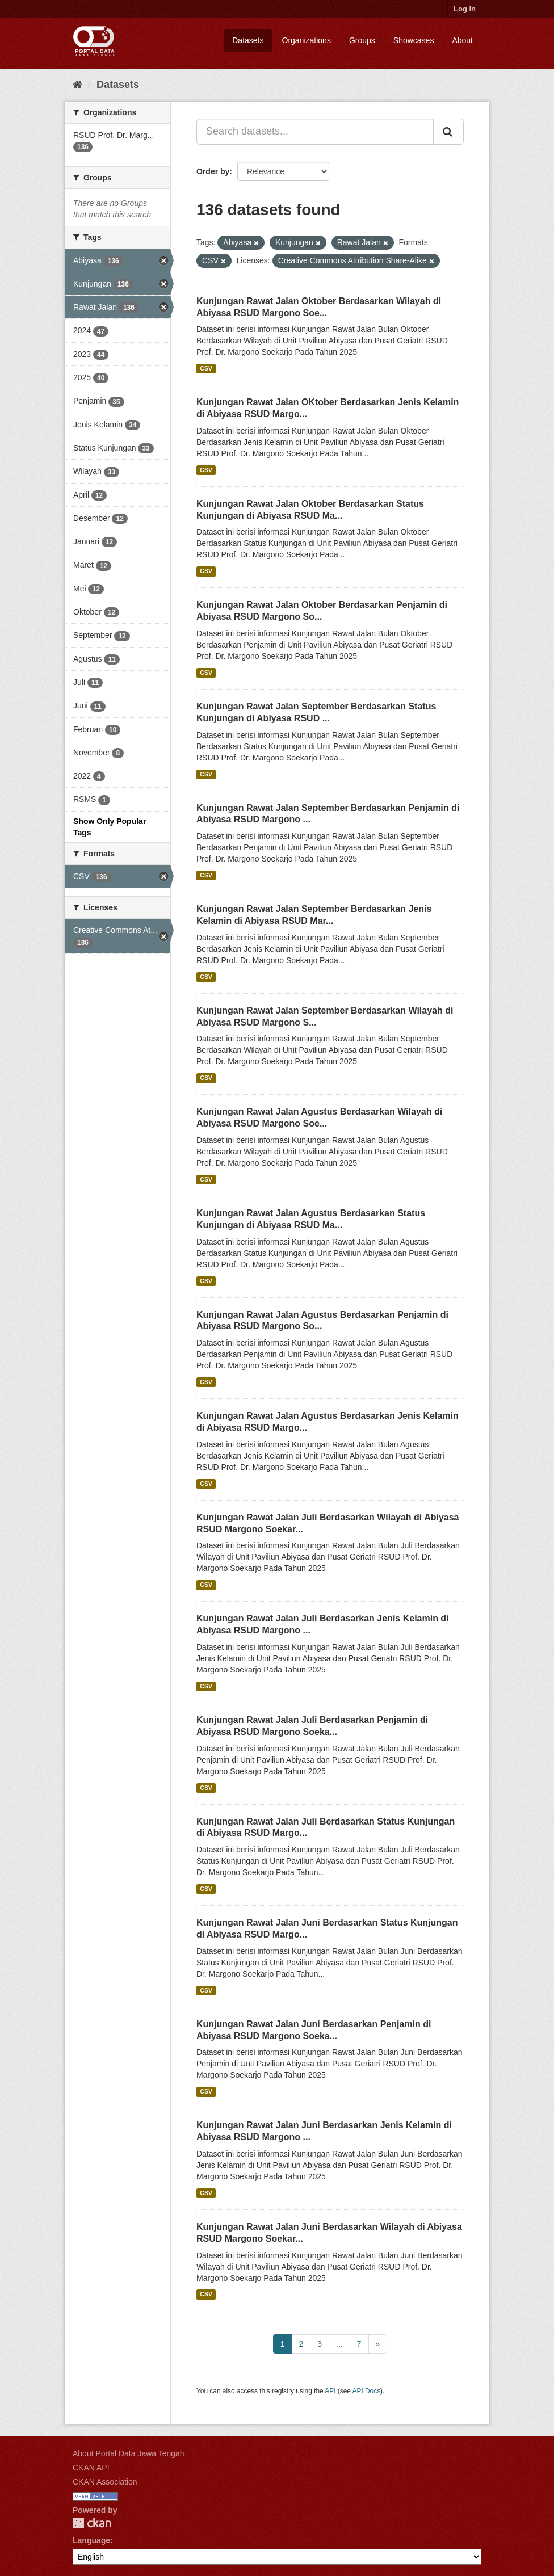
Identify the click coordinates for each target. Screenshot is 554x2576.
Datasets (247, 40)
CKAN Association (105, 2481)
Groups (362, 40)
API (330, 2391)
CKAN (92, 2523)
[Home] (77, 84)
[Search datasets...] (315, 132)
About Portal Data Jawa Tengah (128, 2453)
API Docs (366, 2391)
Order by (212, 171)
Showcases (413, 40)
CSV (206, 368)
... (339, 2343)
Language (91, 2540)
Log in (465, 9)
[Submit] (448, 132)
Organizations (306, 40)
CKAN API (91, 2467)
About (462, 40)
